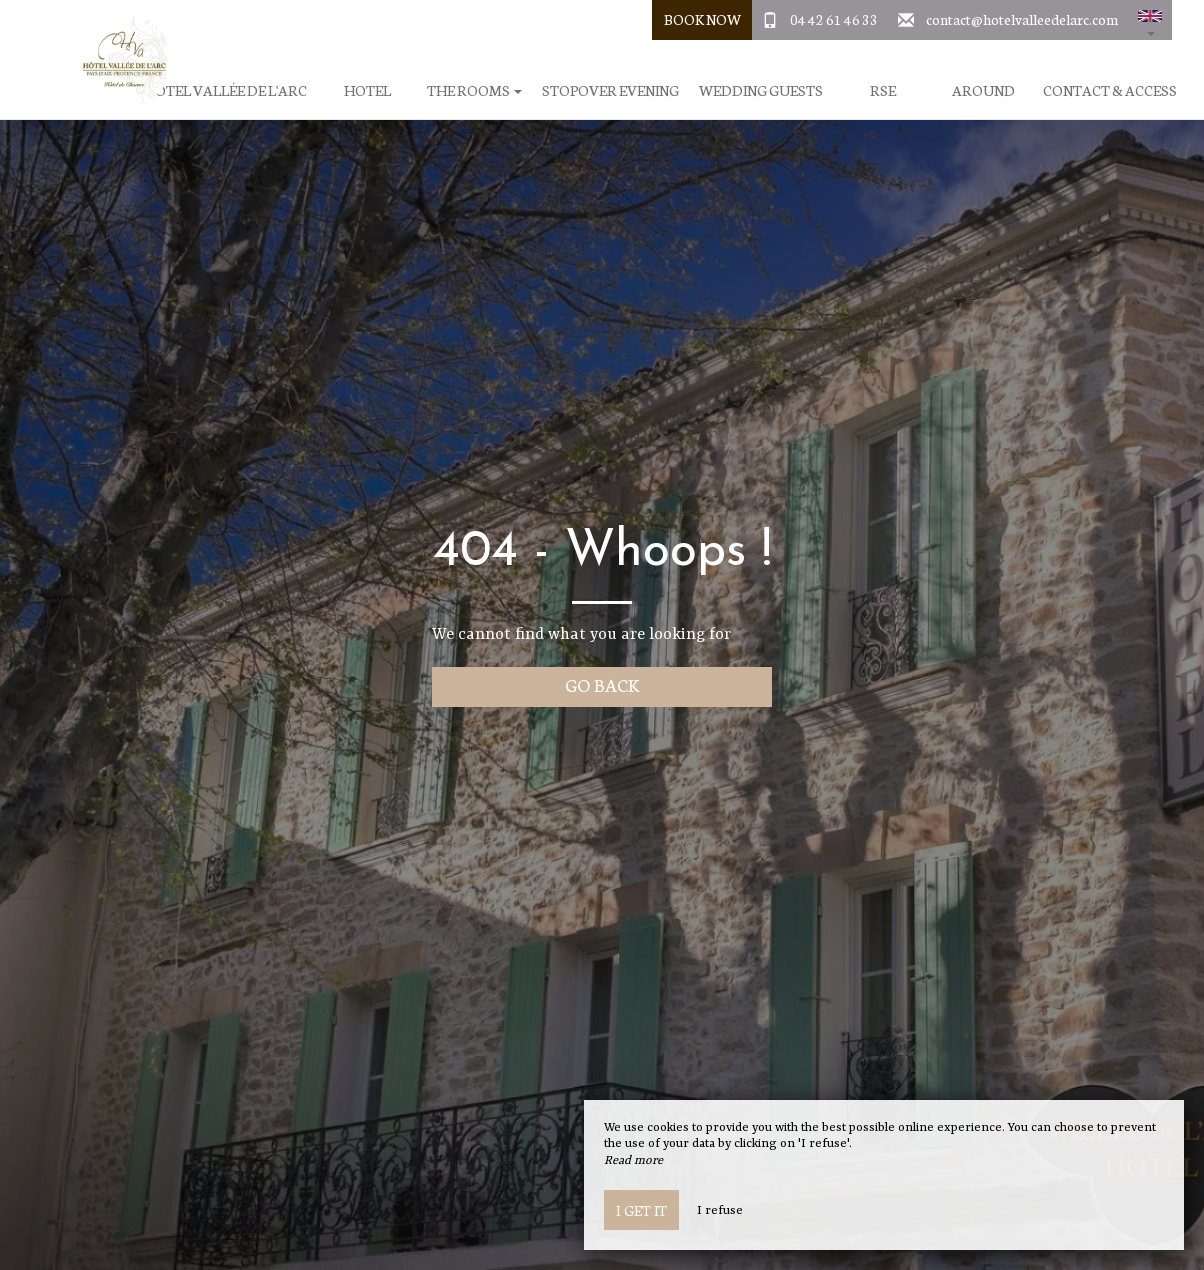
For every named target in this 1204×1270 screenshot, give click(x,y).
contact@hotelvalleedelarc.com (1022, 19)
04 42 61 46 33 (834, 19)
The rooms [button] (474, 90)
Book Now (702, 19)
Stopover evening (610, 90)
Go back (602, 684)
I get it (641, 1210)
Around (983, 90)
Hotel (367, 90)
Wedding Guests (761, 90)
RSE (883, 90)
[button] (1150, 20)
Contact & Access (1110, 90)
